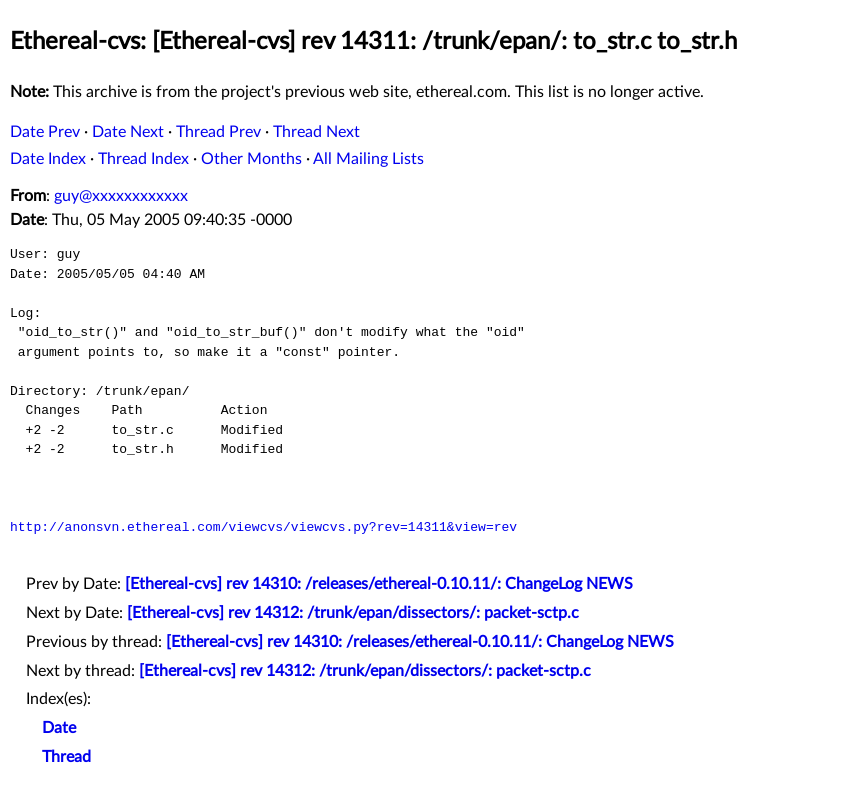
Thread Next (316, 132)
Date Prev (45, 132)
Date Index (48, 159)
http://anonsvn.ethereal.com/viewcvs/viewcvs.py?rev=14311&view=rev (263, 527)
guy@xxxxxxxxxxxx (121, 196)
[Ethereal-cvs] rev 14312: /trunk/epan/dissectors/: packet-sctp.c (353, 613)
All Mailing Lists (368, 159)
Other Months (251, 159)
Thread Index (143, 159)
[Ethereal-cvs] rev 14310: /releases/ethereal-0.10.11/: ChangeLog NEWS (379, 584)
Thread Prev (218, 132)
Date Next (128, 132)
